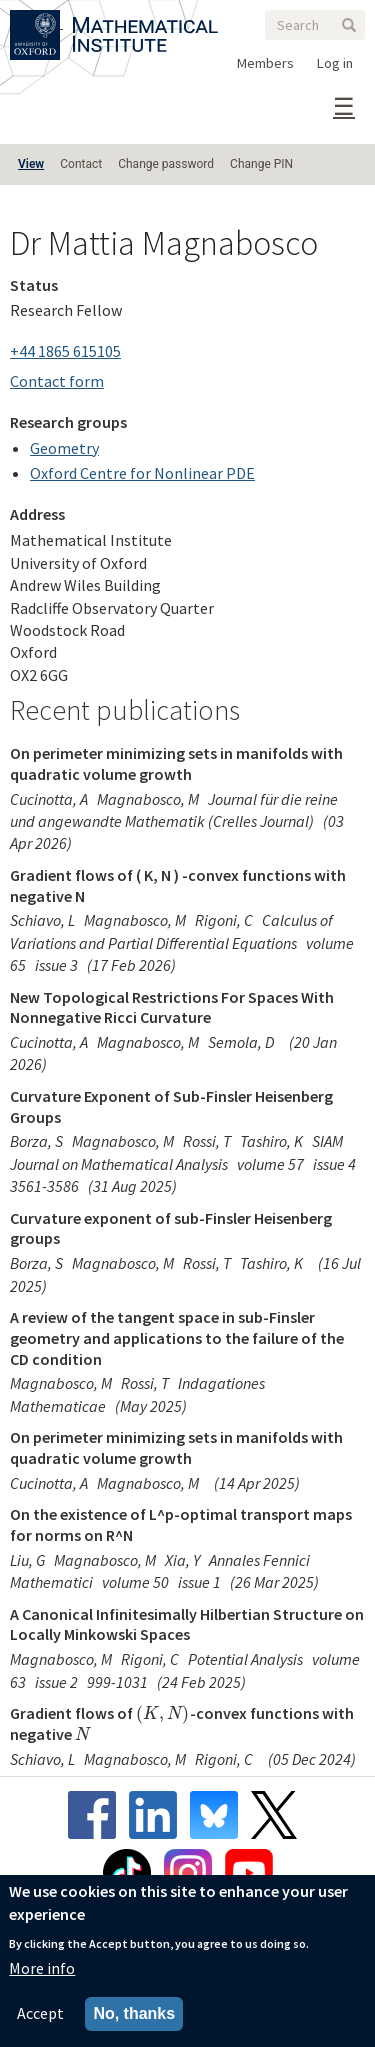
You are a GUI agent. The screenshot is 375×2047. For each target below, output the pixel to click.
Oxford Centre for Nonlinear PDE (142, 473)
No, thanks (134, 2013)
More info (42, 1968)
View (31, 164)
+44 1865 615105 (65, 351)
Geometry (64, 448)
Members (265, 63)
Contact (81, 164)
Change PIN (261, 164)
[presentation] (163, 1713)
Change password (166, 164)
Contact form (57, 381)
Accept (40, 2013)
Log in (335, 63)
